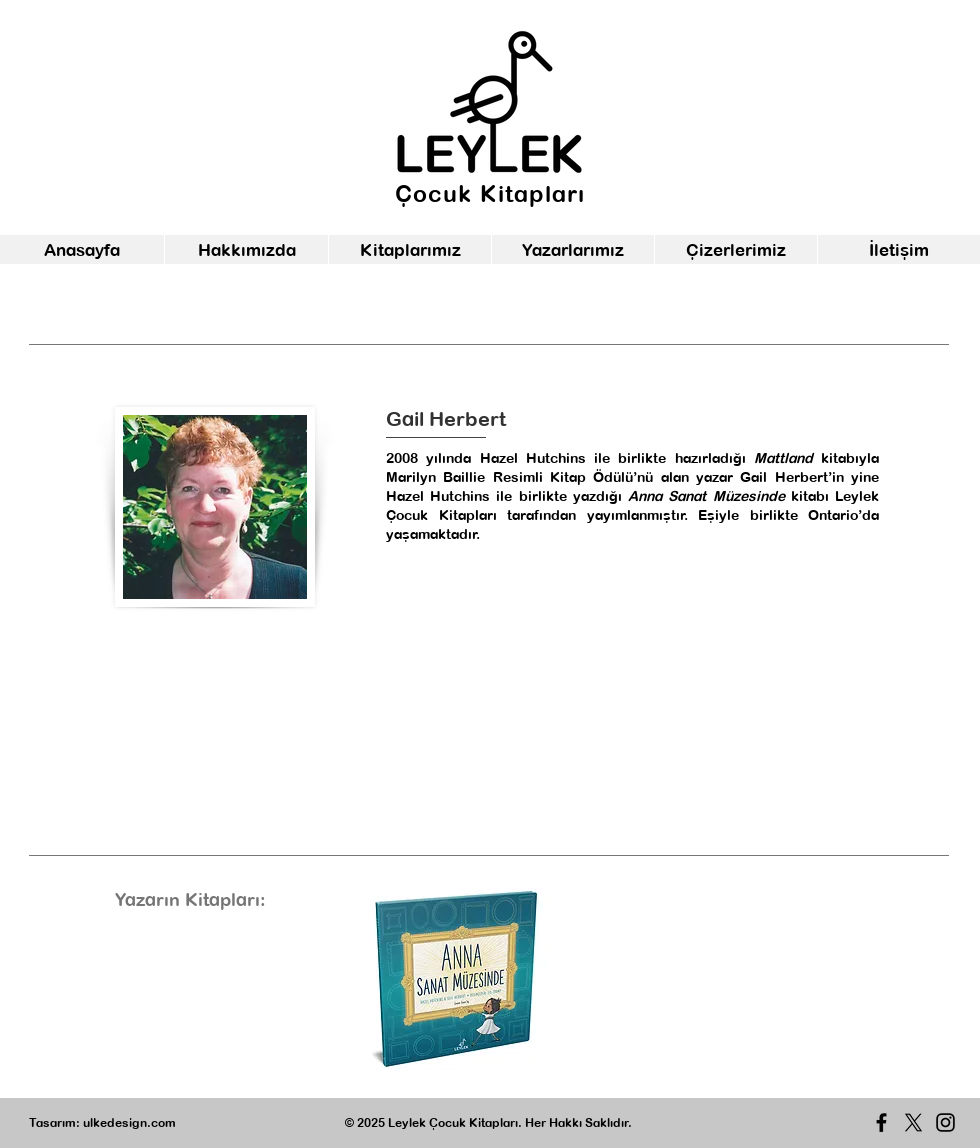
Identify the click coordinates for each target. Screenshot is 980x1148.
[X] (913, 1122)
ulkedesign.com (129, 1122)
